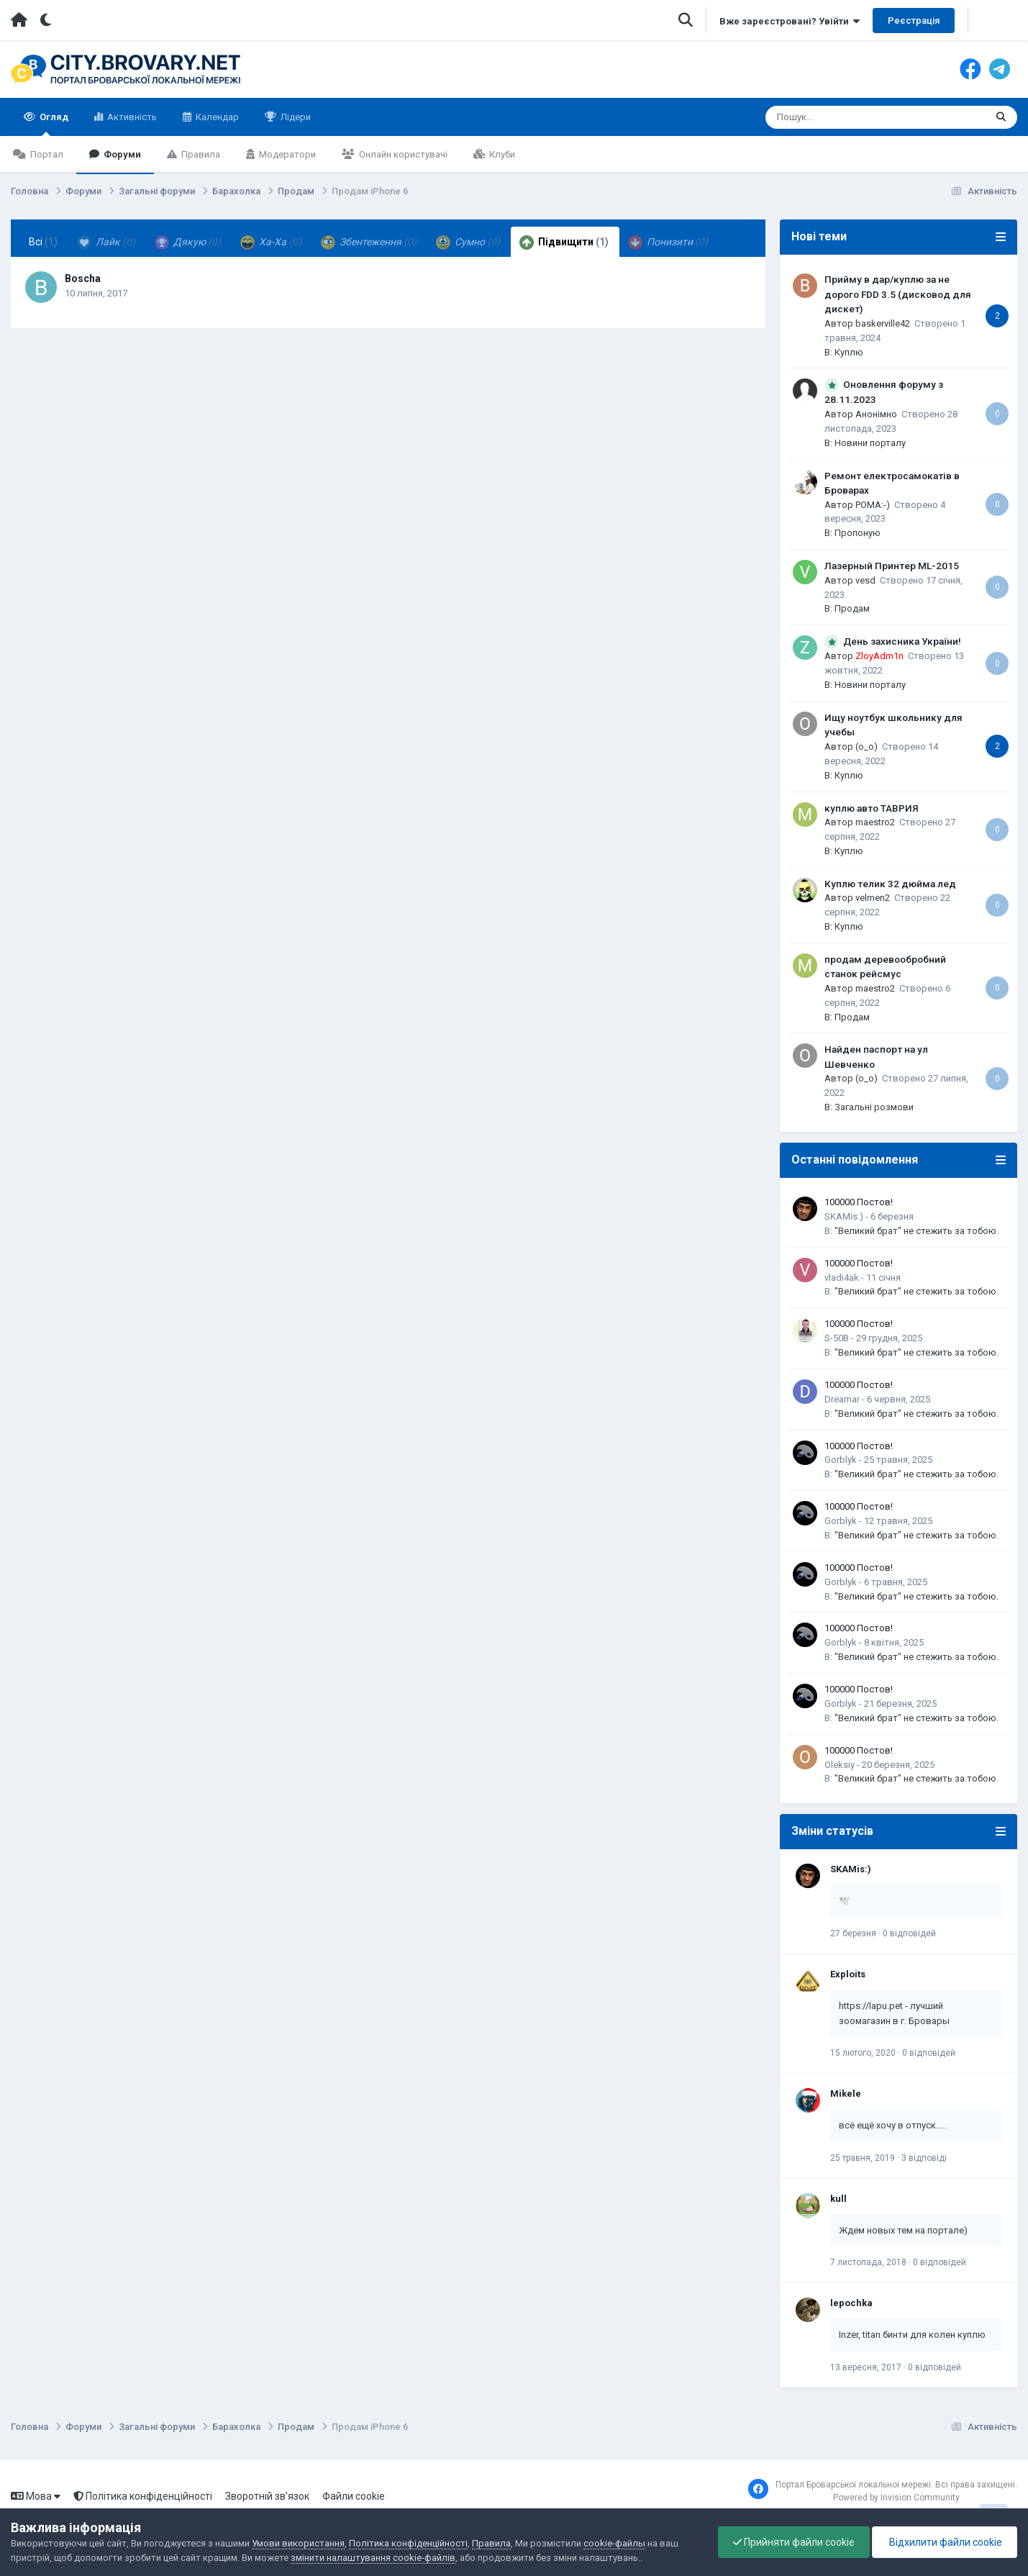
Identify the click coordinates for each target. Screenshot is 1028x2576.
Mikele (845, 2093)
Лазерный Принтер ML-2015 (891, 565)
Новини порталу (870, 442)
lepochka (851, 2303)
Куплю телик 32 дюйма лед (890, 883)
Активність (131, 117)
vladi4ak (841, 1277)
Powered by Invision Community (896, 2498)
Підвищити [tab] (564, 242)
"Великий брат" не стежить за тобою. (916, 1230)
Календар (216, 117)
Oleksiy (839, 1764)
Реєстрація (914, 20)
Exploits (847, 1974)
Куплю (848, 352)
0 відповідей (909, 1933)
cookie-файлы (614, 2543)
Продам (852, 608)
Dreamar (842, 1399)
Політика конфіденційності (142, 2496)
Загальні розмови (874, 1107)
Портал (45, 154)
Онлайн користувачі (402, 154)
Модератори (286, 154)
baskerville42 (882, 323)
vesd (865, 580)
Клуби (501, 154)
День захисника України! (902, 641)
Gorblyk (840, 1459)
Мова (35, 2496)
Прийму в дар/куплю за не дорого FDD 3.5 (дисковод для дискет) (897, 293)
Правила (199, 154)
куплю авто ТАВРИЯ (871, 808)
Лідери (294, 117)
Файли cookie (353, 2496)
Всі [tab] (43, 242)
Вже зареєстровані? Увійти (789, 21)
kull (838, 2198)
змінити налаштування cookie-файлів (373, 2557)
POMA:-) (872, 504)
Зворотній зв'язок (267, 2496)
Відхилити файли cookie (944, 2542)
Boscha (83, 278)
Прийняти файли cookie (794, 2542)
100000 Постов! (858, 1202)
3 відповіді (924, 2158)
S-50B (836, 1338)
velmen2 (872, 897)
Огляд (52, 124)
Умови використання (298, 2543)
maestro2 (875, 822)
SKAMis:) (843, 1216)
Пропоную (857, 532)
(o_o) (866, 746)
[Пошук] (850, 117)
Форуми (121, 154)
